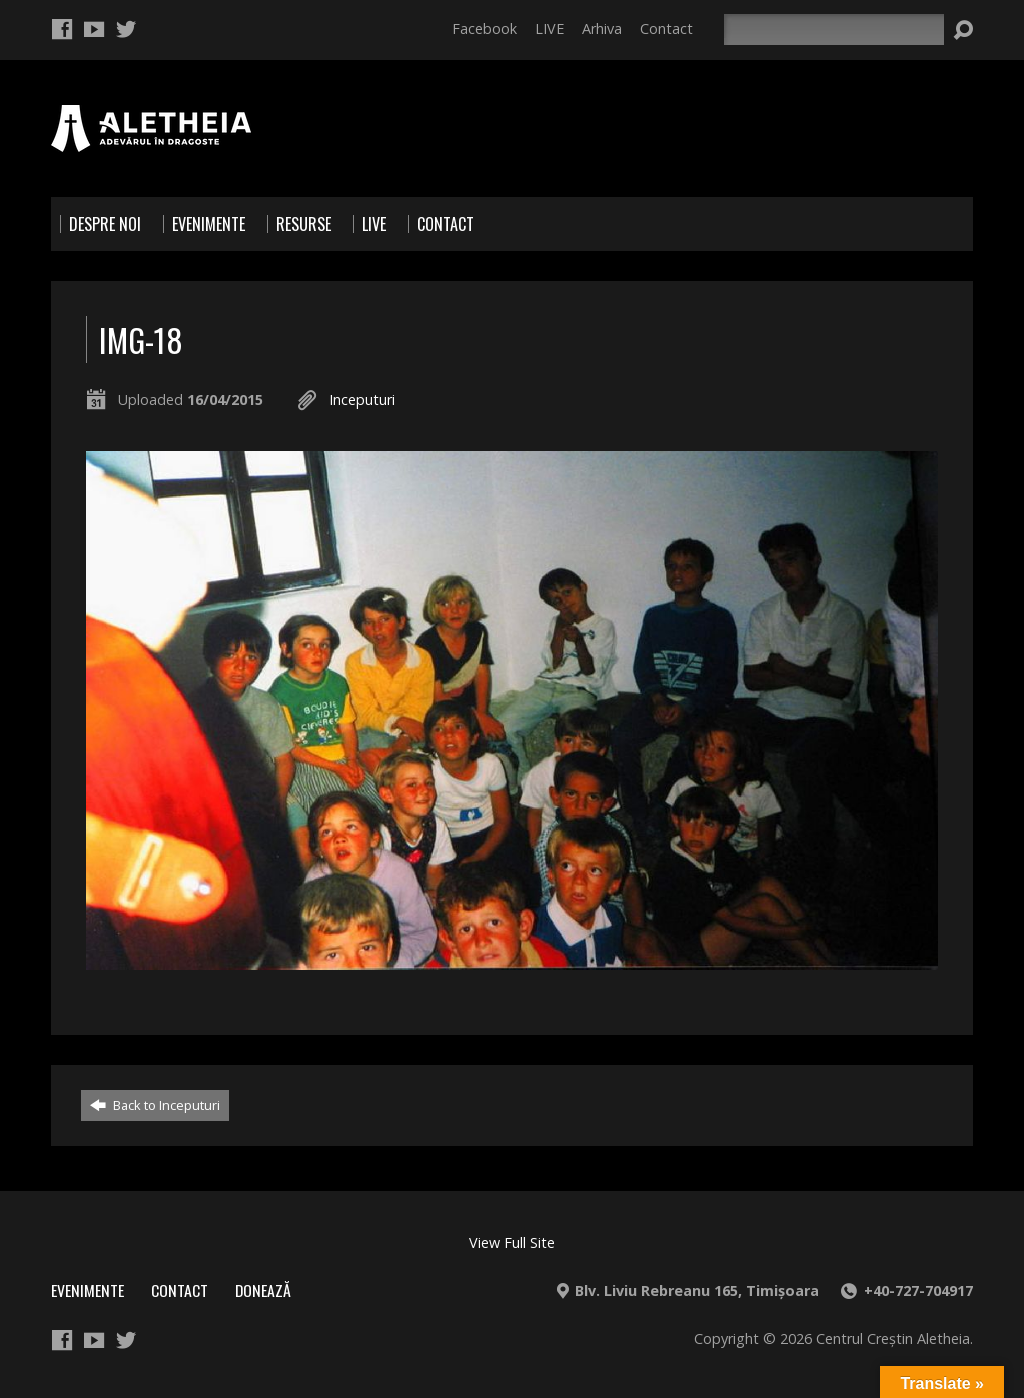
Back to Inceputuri (155, 1105)
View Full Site (512, 1242)
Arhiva (602, 28)
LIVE (549, 28)
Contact (666, 28)
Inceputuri (362, 399)
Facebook (484, 28)
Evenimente (87, 1290)
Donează (263, 1290)
